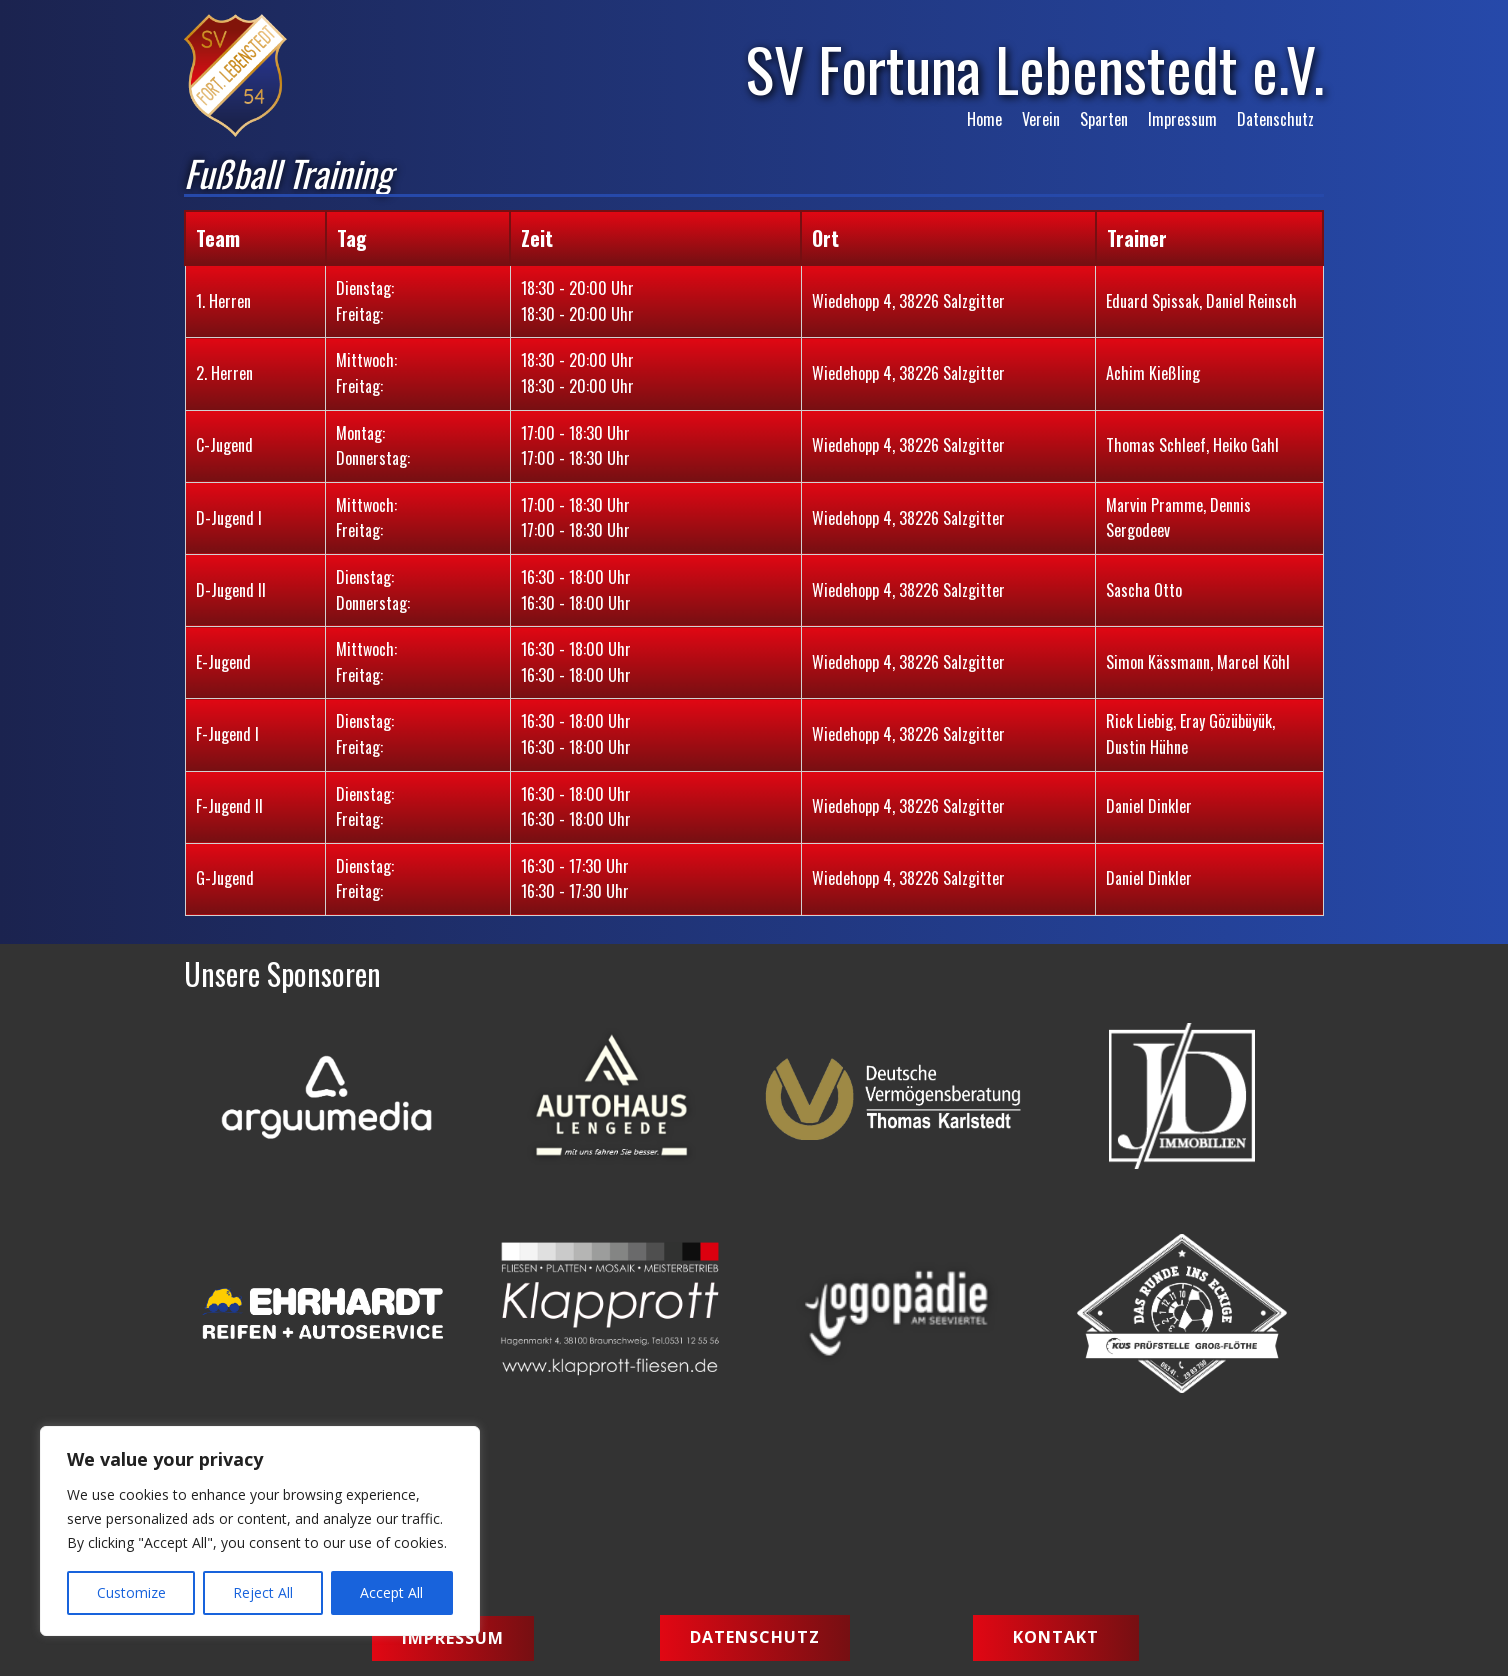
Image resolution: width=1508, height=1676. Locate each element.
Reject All (263, 1592)
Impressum (1182, 119)
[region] (260, 1531)
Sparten (1104, 119)
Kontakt (1056, 1637)
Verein (1041, 119)
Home (984, 119)
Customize (131, 1592)
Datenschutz (1275, 119)
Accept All (391, 1592)
